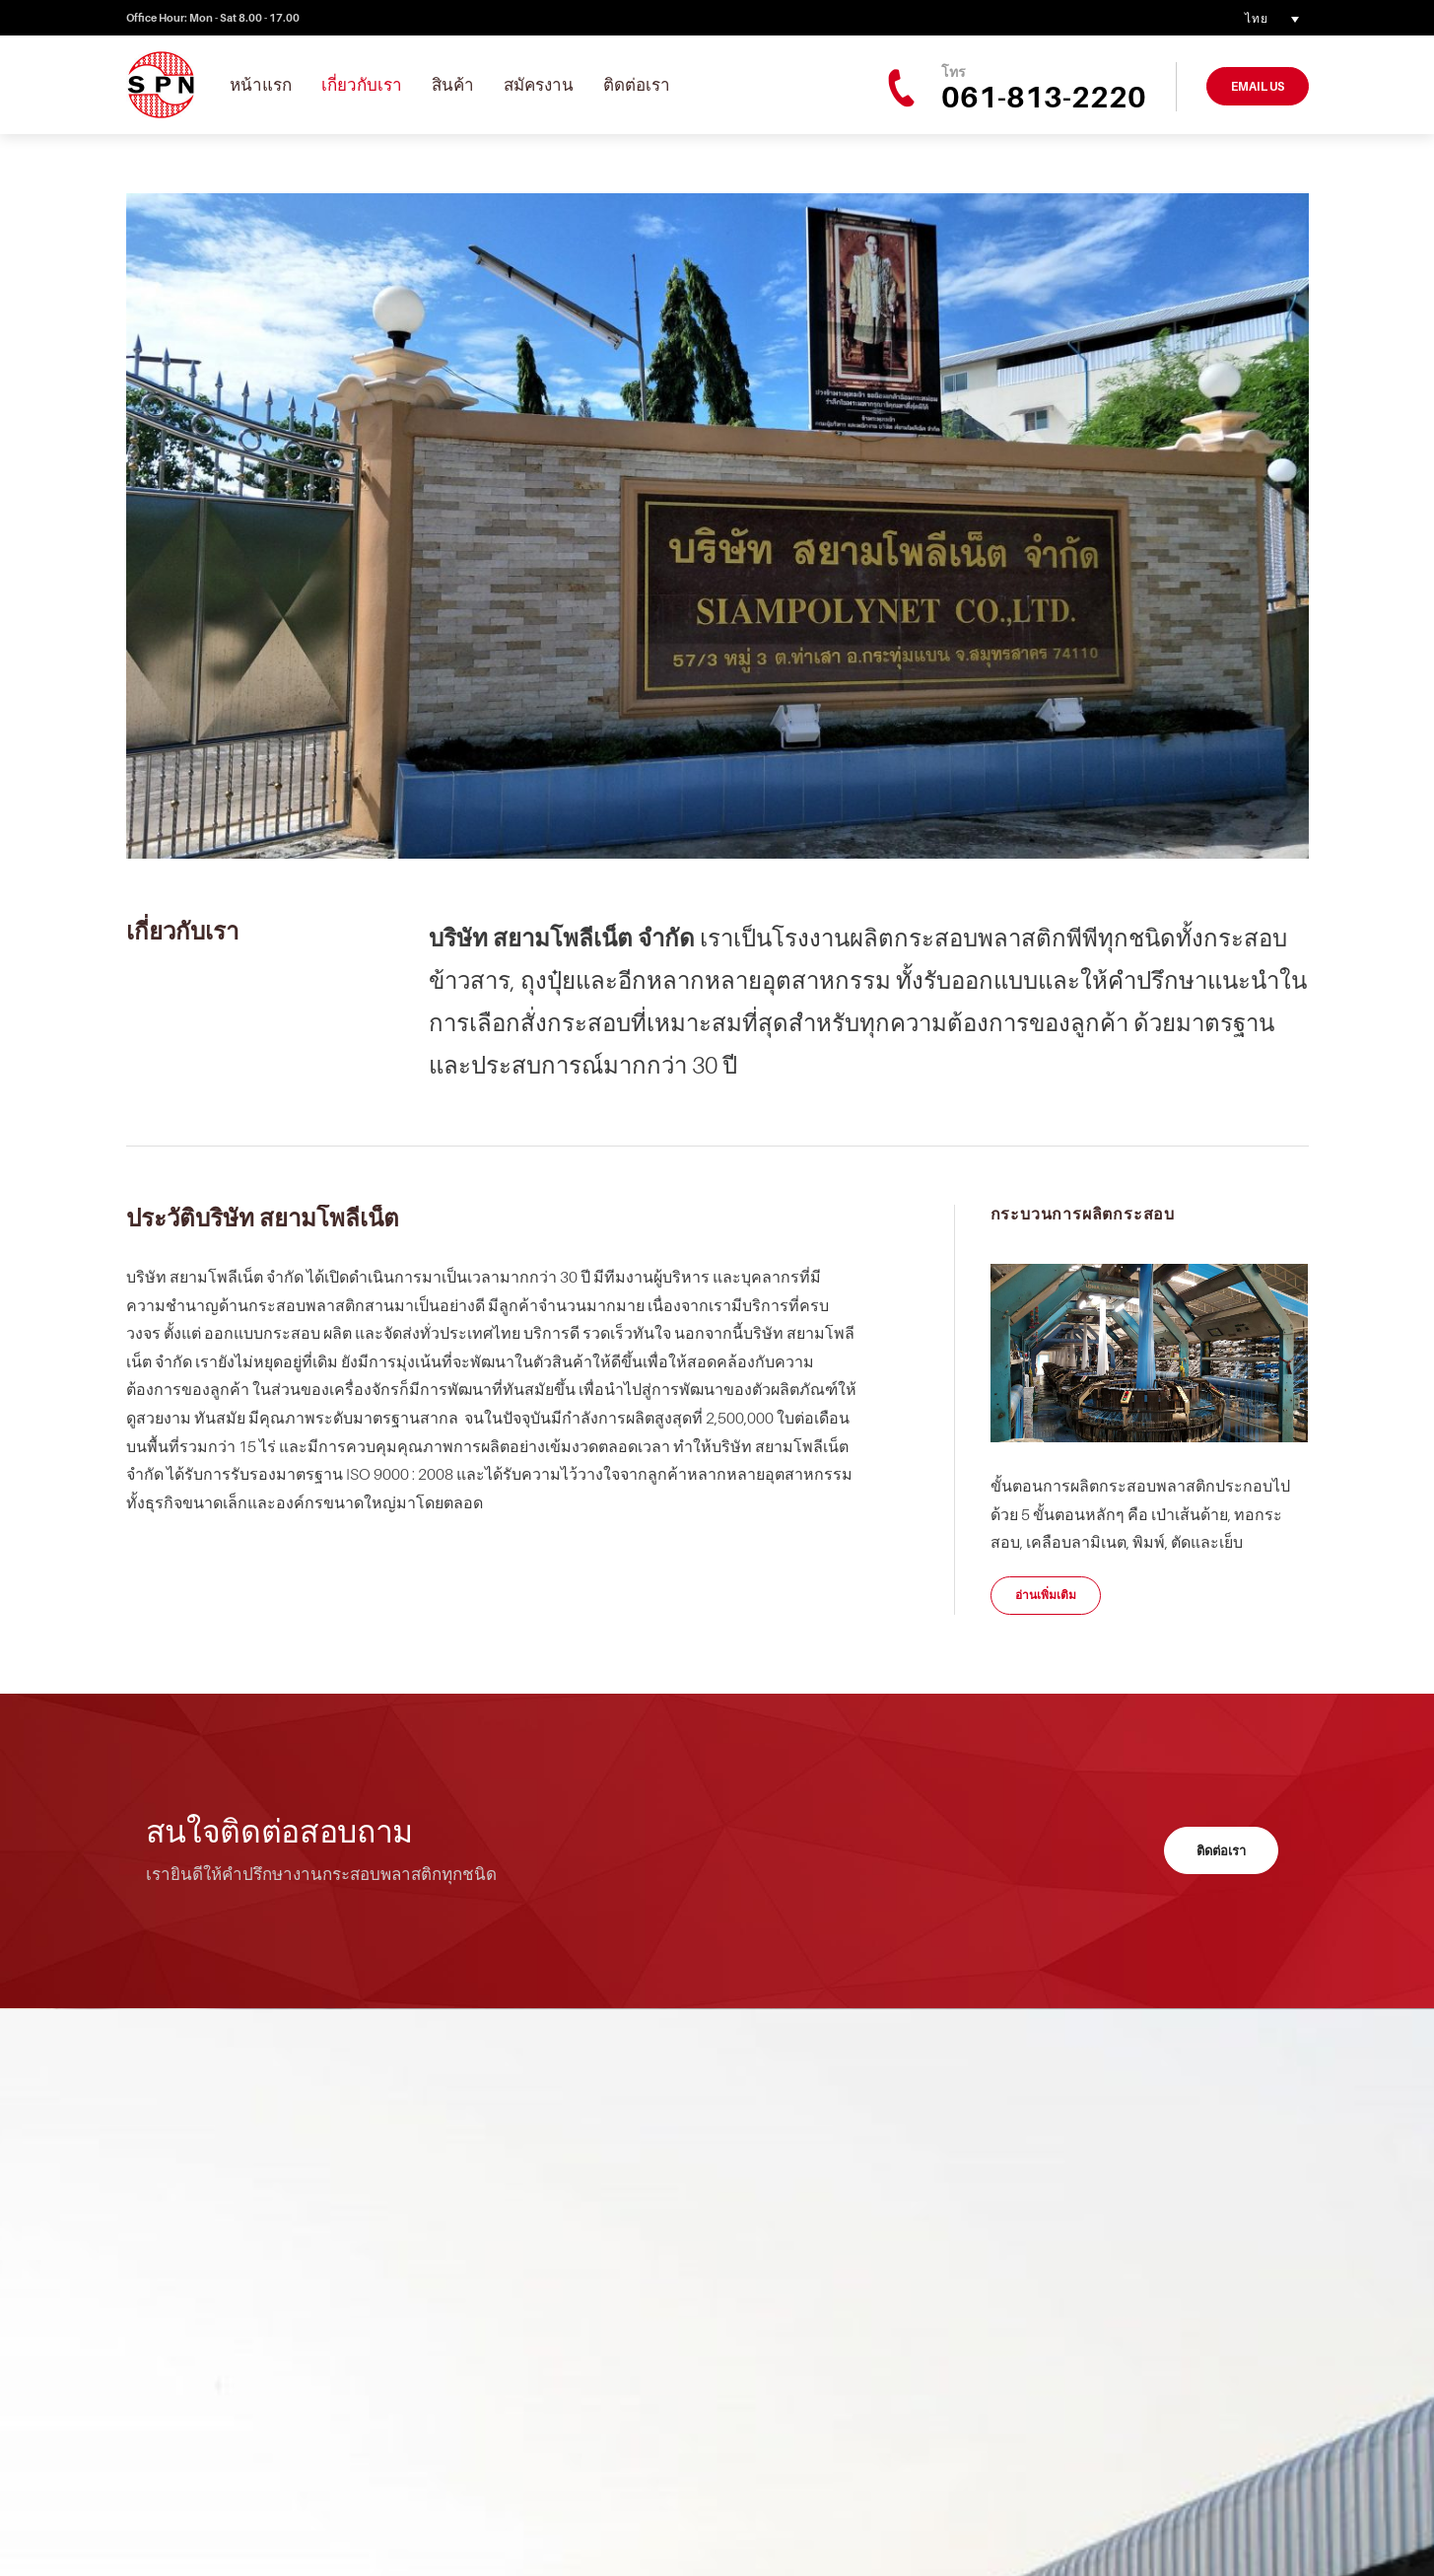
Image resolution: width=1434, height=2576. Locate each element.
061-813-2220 (1043, 96)
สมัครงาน (539, 85)
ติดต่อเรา (636, 85)
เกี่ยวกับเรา (361, 85)
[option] (717, 526)
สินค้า (453, 85)
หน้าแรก (261, 85)
